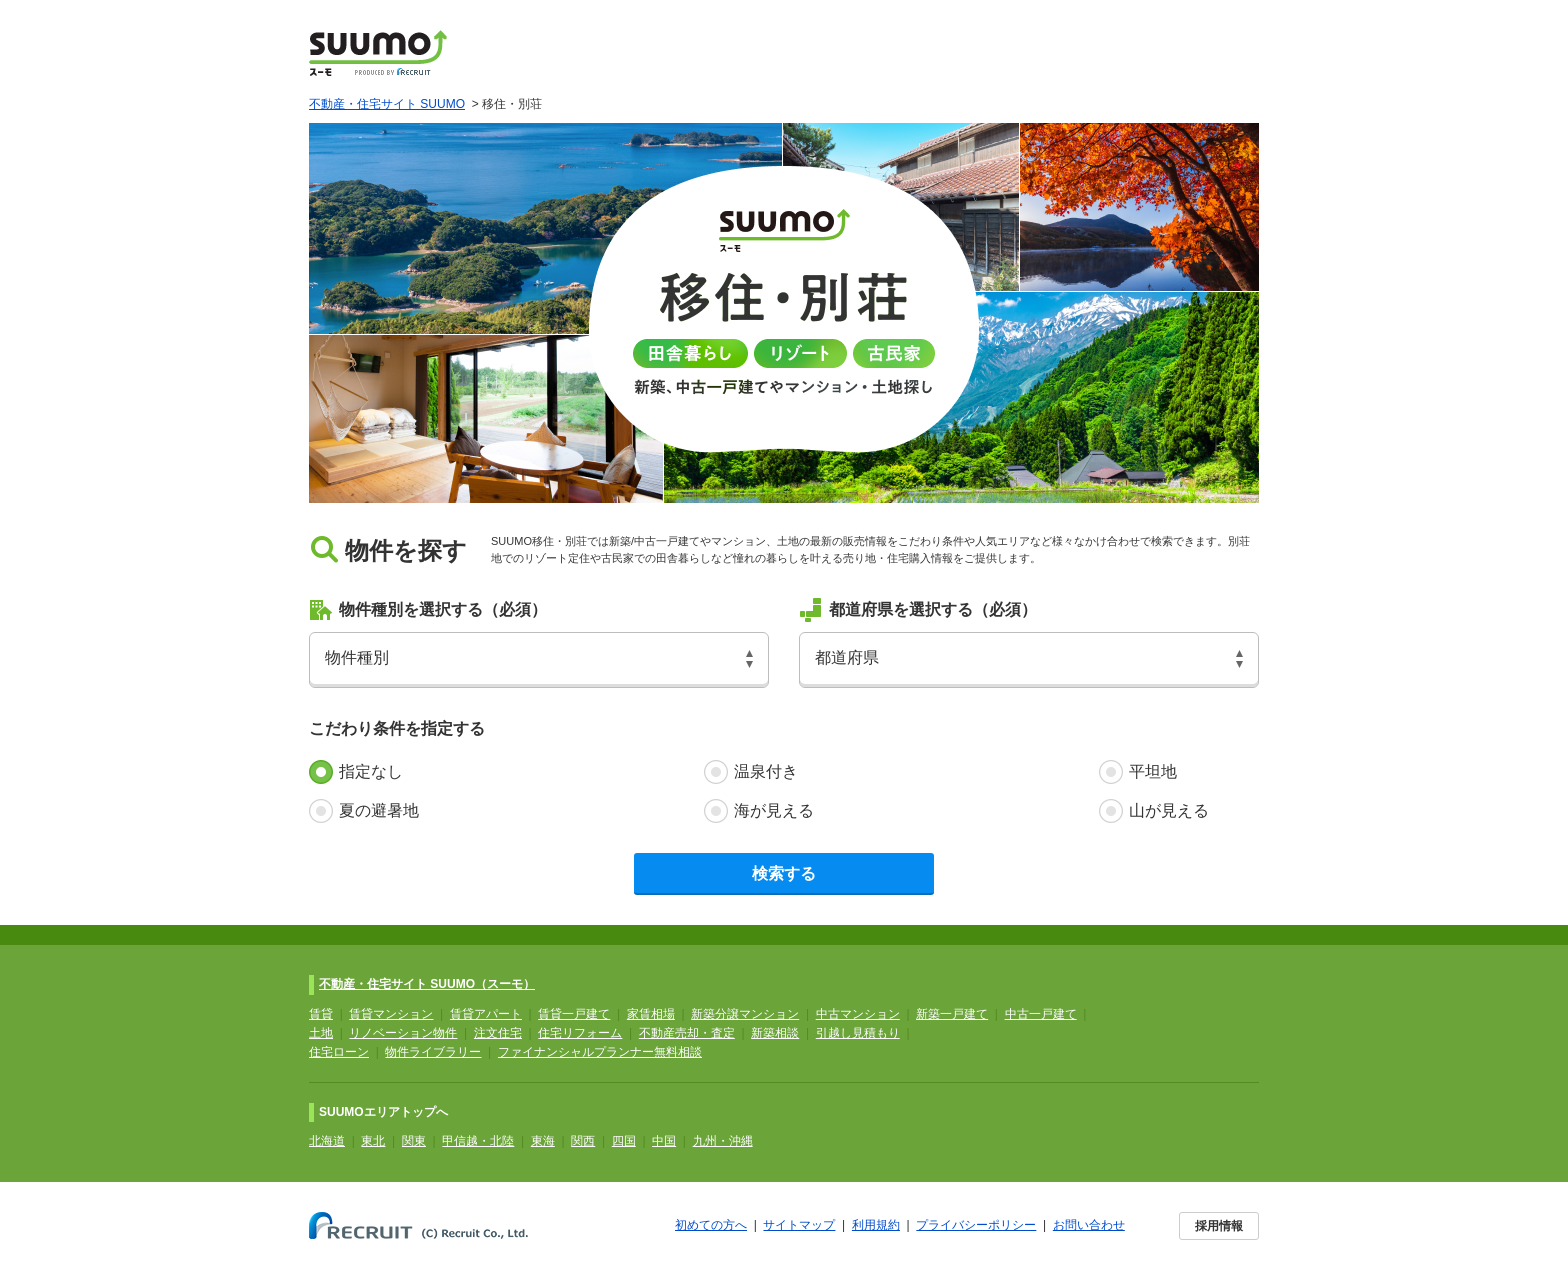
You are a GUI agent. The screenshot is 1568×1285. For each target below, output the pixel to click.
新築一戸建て (952, 1014)
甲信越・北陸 (478, 1141)
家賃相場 (651, 1014)
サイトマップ (799, 1225)
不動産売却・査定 (687, 1033)
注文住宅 (498, 1033)
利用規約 (876, 1225)
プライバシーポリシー (976, 1225)
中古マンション (858, 1014)
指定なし (371, 771)
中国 (664, 1141)
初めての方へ (711, 1225)
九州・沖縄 (723, 1141)
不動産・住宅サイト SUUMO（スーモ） (427, 984)
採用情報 (1219, 1226)
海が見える (774, 810)
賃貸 (321, 1014)
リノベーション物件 (403, 1033)
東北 (373, 1141)
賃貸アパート (486, 1014)
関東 (414, 1141)
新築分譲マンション (745, 1014)
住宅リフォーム (580, 1033)
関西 (583, 1141)
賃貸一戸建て (574, 1014)
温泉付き (766, 771)
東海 (543, 1141)
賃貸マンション (391, 1014)
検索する (784, 873)
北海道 (327, 1141)
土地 (321, 1033)
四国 (624, 1141)
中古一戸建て (1041, 1014)
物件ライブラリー (433, 1052)
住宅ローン (339, 1052)
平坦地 (1153, 771)
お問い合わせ (1089, 1225)
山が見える (1169, 810)
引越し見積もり (858, 1033)
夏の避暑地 (379, 810)
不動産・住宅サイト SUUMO (387, 104)
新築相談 (775, 1033)
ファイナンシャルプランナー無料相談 (600, 1052)
